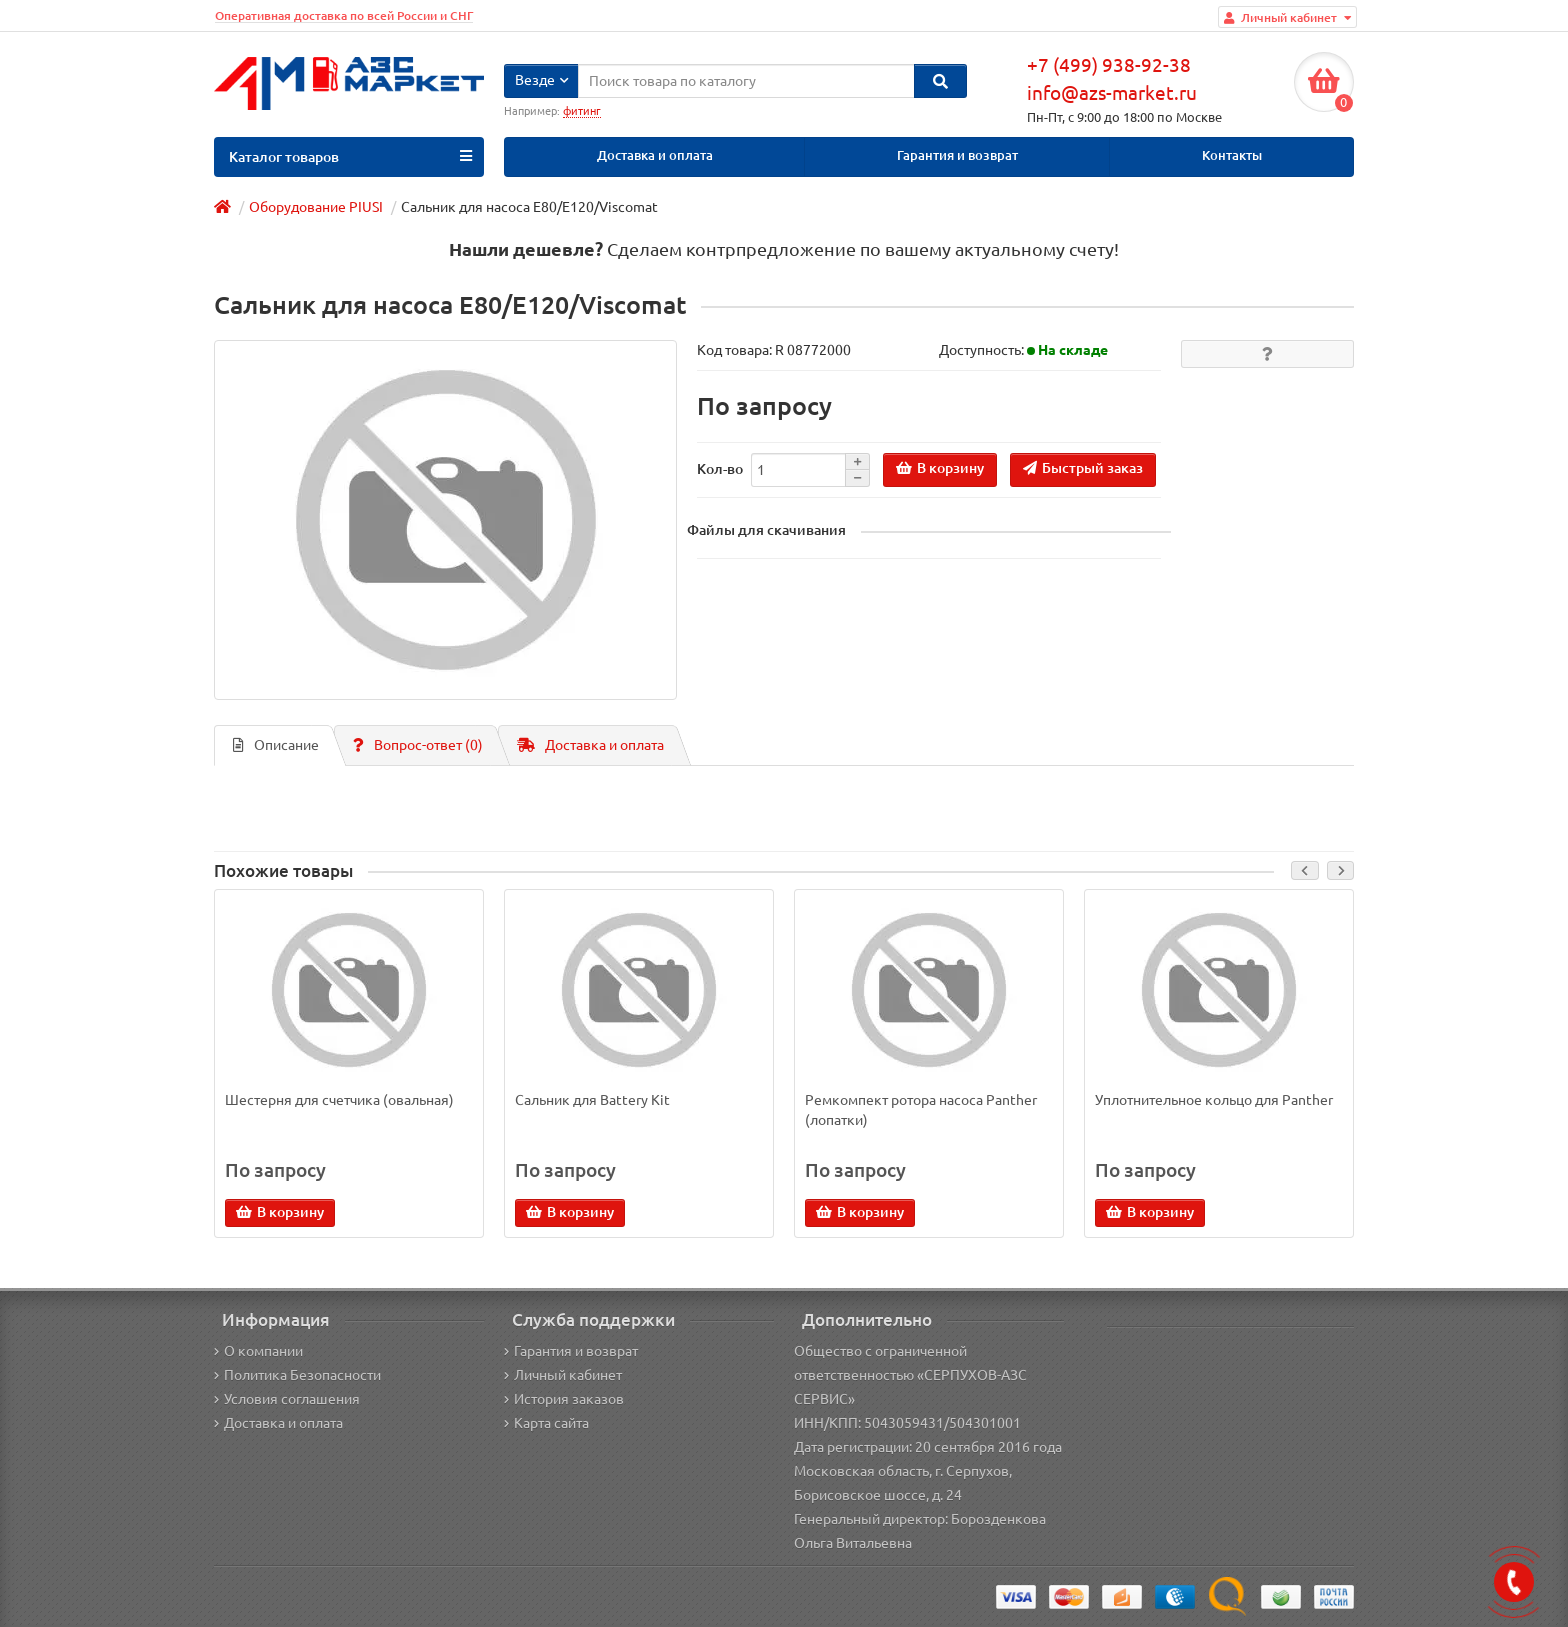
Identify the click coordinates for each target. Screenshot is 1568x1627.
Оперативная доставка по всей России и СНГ (344, 15)
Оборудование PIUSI (316, 207)
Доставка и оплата (655, 155)
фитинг (582, 111)
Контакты (1232, 155)
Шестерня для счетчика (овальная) (339, 1100)
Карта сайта (546, 1423)
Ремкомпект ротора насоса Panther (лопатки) (921, 1110)
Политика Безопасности (297, 1375)
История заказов (564, 1399)
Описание (276, 745)
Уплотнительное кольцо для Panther (1214, 1100)
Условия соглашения (287, 1399)
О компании (258, 1351)
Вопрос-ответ (418, 745)
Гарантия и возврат (957, 155)
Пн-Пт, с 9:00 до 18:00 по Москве (1124, 117)
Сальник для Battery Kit (592, 1100)
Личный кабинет (563, 1375)
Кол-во (720, 469)
